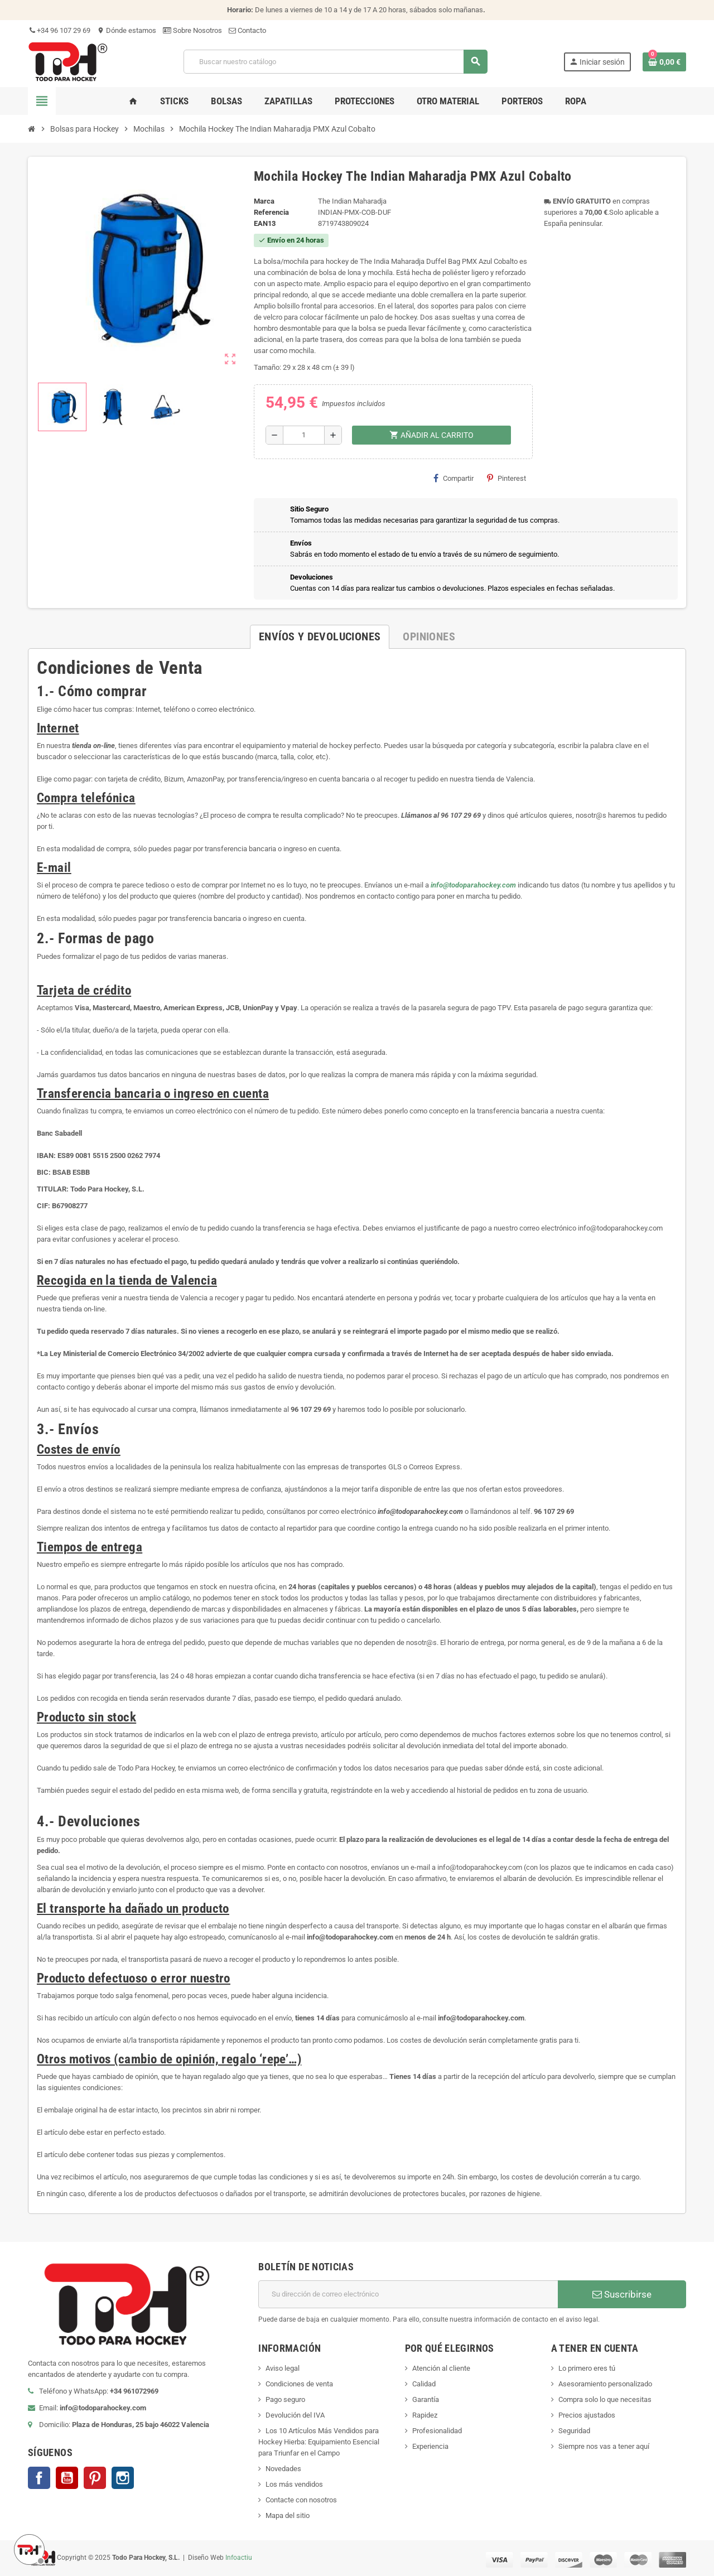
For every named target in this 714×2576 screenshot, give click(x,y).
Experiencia (430, 2446)
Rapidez (424, 2415)
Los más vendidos (294, 2484)
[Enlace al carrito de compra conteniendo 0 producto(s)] (664, 61)
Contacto (247, 30)
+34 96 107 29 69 (59, 30)
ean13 (265, 223)
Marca (264, 201)
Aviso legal (283, 2368)
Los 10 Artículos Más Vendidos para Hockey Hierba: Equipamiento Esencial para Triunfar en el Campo (318, 2442)
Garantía (425, 2399)
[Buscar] (335, 62)
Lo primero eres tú (586, 2368)
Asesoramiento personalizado (605, 2384)
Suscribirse (622, 2294)
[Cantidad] (304, 435)
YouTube (67, 2478)
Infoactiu (238, 2557)
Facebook (39, 2478)
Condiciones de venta (299, 2384)
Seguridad (574, 2431)
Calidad (424, 2384)
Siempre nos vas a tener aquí (603, 2446)
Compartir (453, 478)
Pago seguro (285, 2399)
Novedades (283, 2468)
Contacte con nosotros (301, 2500)
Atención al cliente (441, 2368)
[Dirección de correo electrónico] (408, 2294)
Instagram (123, 2478)
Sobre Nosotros (192, 30)
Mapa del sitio (288, 2515)
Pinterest (506, 478)
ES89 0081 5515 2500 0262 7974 (108, 1155)
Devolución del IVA (295, 2415)
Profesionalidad (437, 2431)
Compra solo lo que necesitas (605, 2399)
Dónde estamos (126, 30)
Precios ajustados (586, 2415)
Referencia (271, 212)
